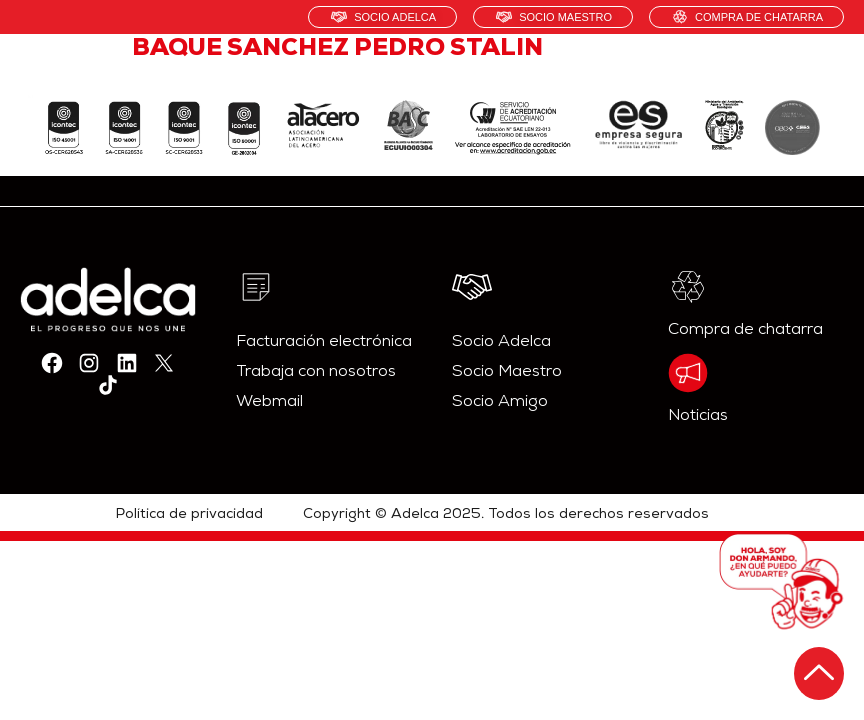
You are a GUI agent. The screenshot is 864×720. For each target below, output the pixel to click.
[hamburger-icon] (821, 74)
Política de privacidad (189, 515)
